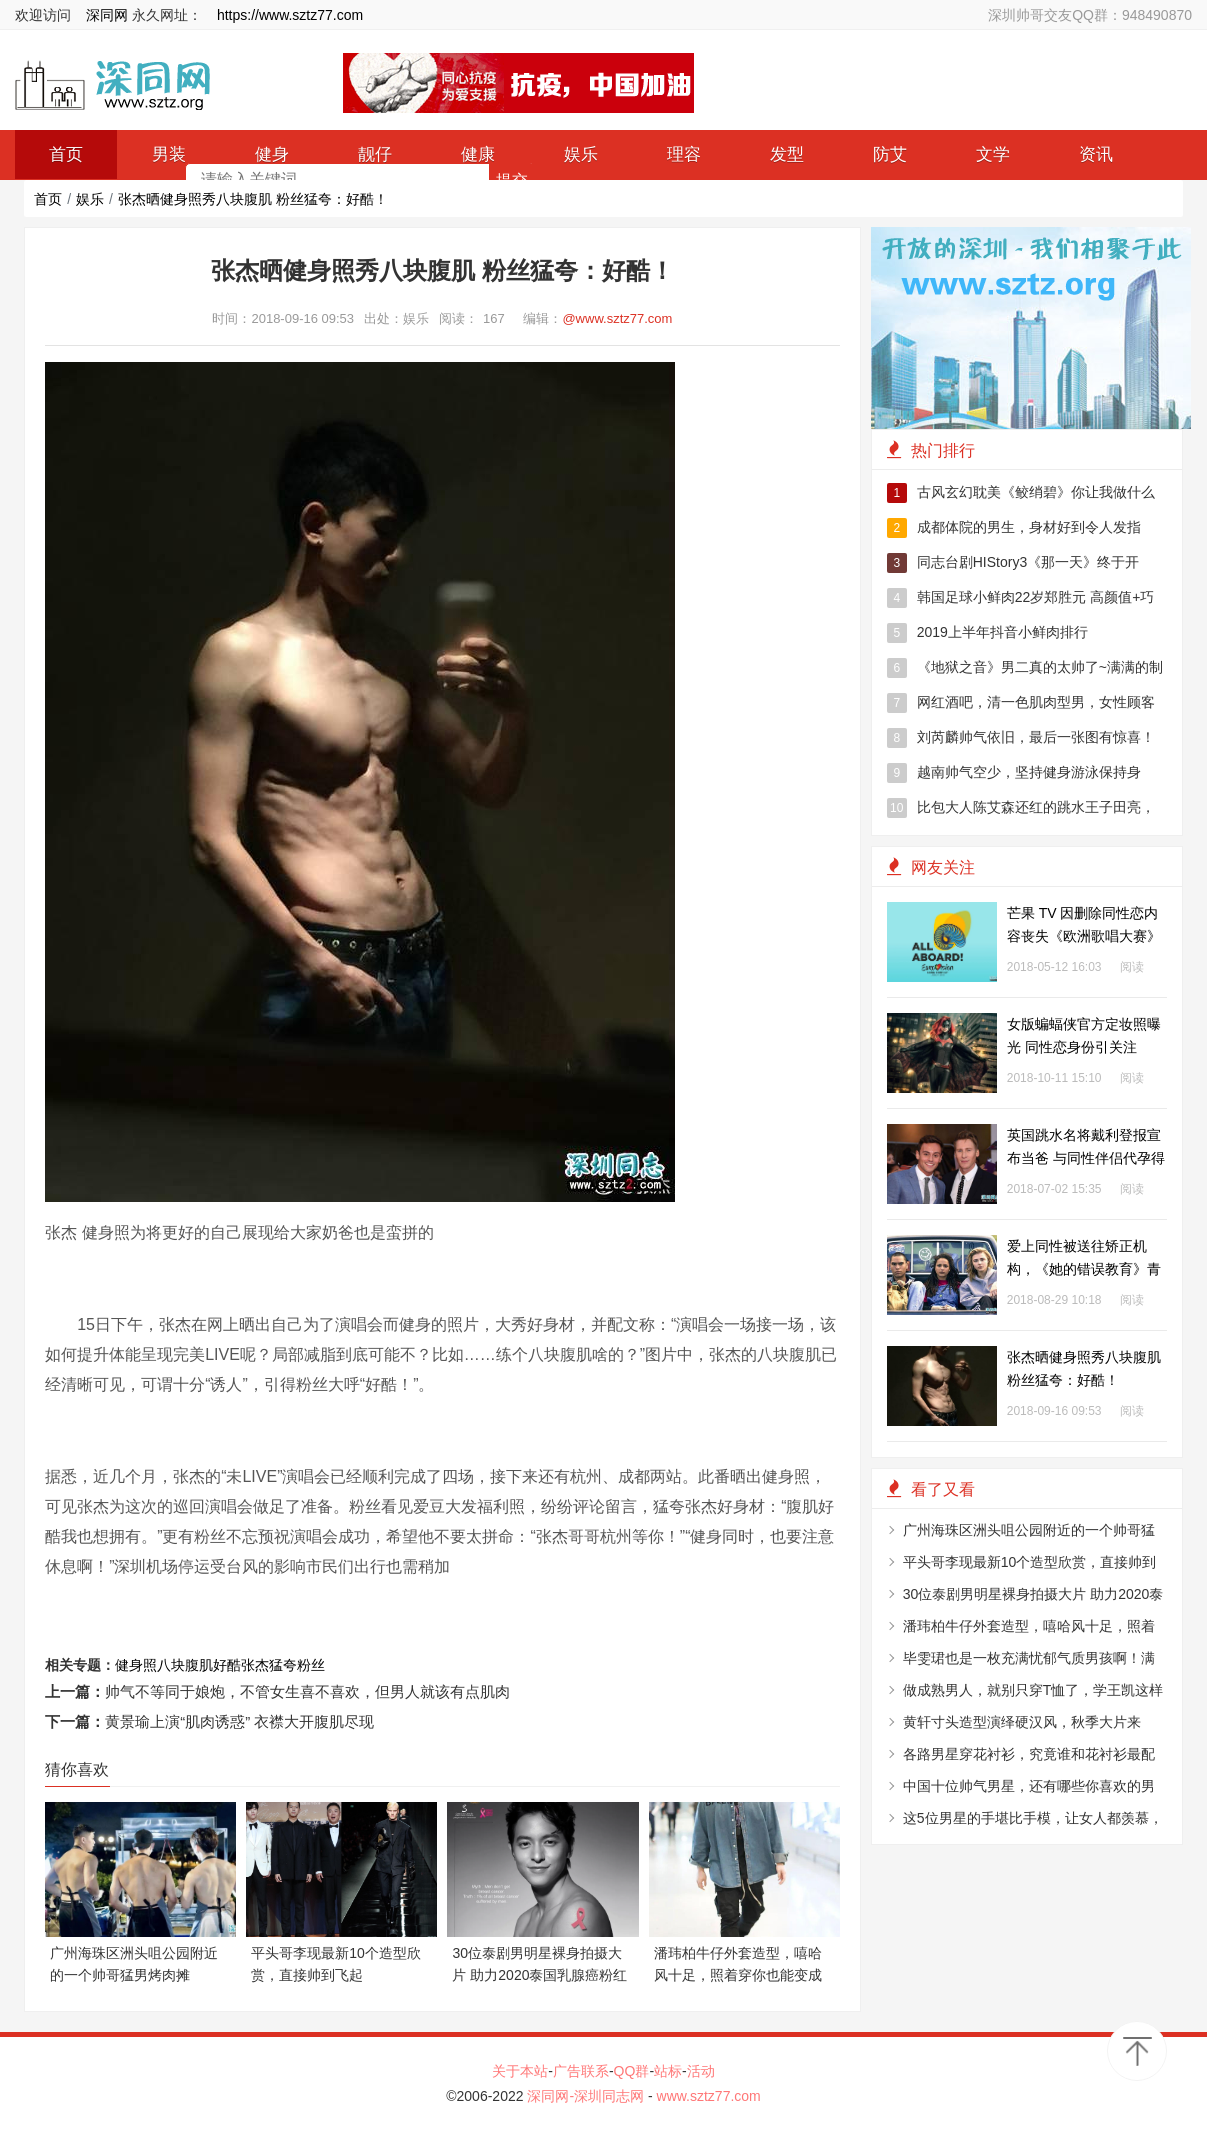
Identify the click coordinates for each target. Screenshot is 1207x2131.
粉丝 (311, 1665)
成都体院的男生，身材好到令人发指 (1014, 528)
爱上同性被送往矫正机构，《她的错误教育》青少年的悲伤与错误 (1084, 1269)
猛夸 (283, 1665)
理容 (684, 154)
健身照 (136, 1665)
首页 (48, 199)
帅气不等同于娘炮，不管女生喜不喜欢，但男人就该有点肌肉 (307, 1691)
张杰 (255, 1665)
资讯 (1096, 154)
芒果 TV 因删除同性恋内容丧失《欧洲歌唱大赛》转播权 (1084, 936)
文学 (993, 154)
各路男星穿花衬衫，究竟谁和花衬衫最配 (1029, 1754)
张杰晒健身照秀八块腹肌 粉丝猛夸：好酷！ (253, 199)
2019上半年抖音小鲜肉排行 (987, 633)
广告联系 (581, 2071)
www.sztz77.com (709, 2096)
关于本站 (520, 2071)
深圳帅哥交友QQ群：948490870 (1090, 15)
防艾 (890, 154)
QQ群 (632, 2071)
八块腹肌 (185, 1665)
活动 (701, 2071)
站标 (668, 2071)
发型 (787, 154)
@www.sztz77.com (617, 318)
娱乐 (581, 154)
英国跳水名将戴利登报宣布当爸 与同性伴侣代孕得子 (1086, 1158)
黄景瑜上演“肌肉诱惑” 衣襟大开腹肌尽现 (239, 1721)
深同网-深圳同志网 (587, 2096)
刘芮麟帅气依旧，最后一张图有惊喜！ (1021, 738)
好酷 (227, 1665)
